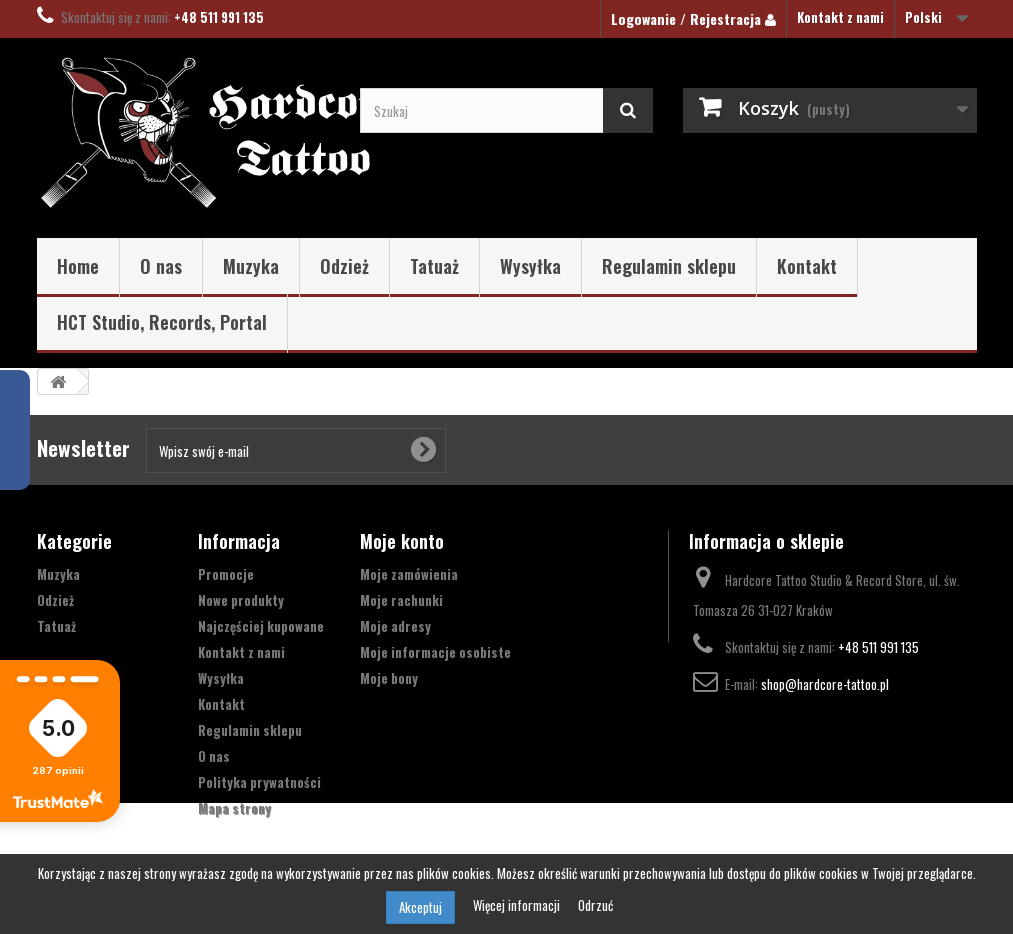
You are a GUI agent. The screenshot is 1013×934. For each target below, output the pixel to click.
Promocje (226, 574)
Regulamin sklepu (669, 266)
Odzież (344, 266)
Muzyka (251, 266)
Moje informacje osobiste (435, 652)
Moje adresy (395, 626)
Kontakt (807, 266)
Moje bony (389, 678)
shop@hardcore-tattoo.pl (825, 684)
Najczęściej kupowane (261, 626)
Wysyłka (530, 266)
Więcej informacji (518, 905)
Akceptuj (420, 907)
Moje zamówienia (409, 574)
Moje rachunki (401, 600)
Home (78, 266)
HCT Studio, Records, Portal (162, 322)
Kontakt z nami (840, 17)
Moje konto (402, 541)
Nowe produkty (241, 600)
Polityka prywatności (259, 782)
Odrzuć (595, 905)
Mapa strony (234, 808)
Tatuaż (434, 266)
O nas (161, 266)
